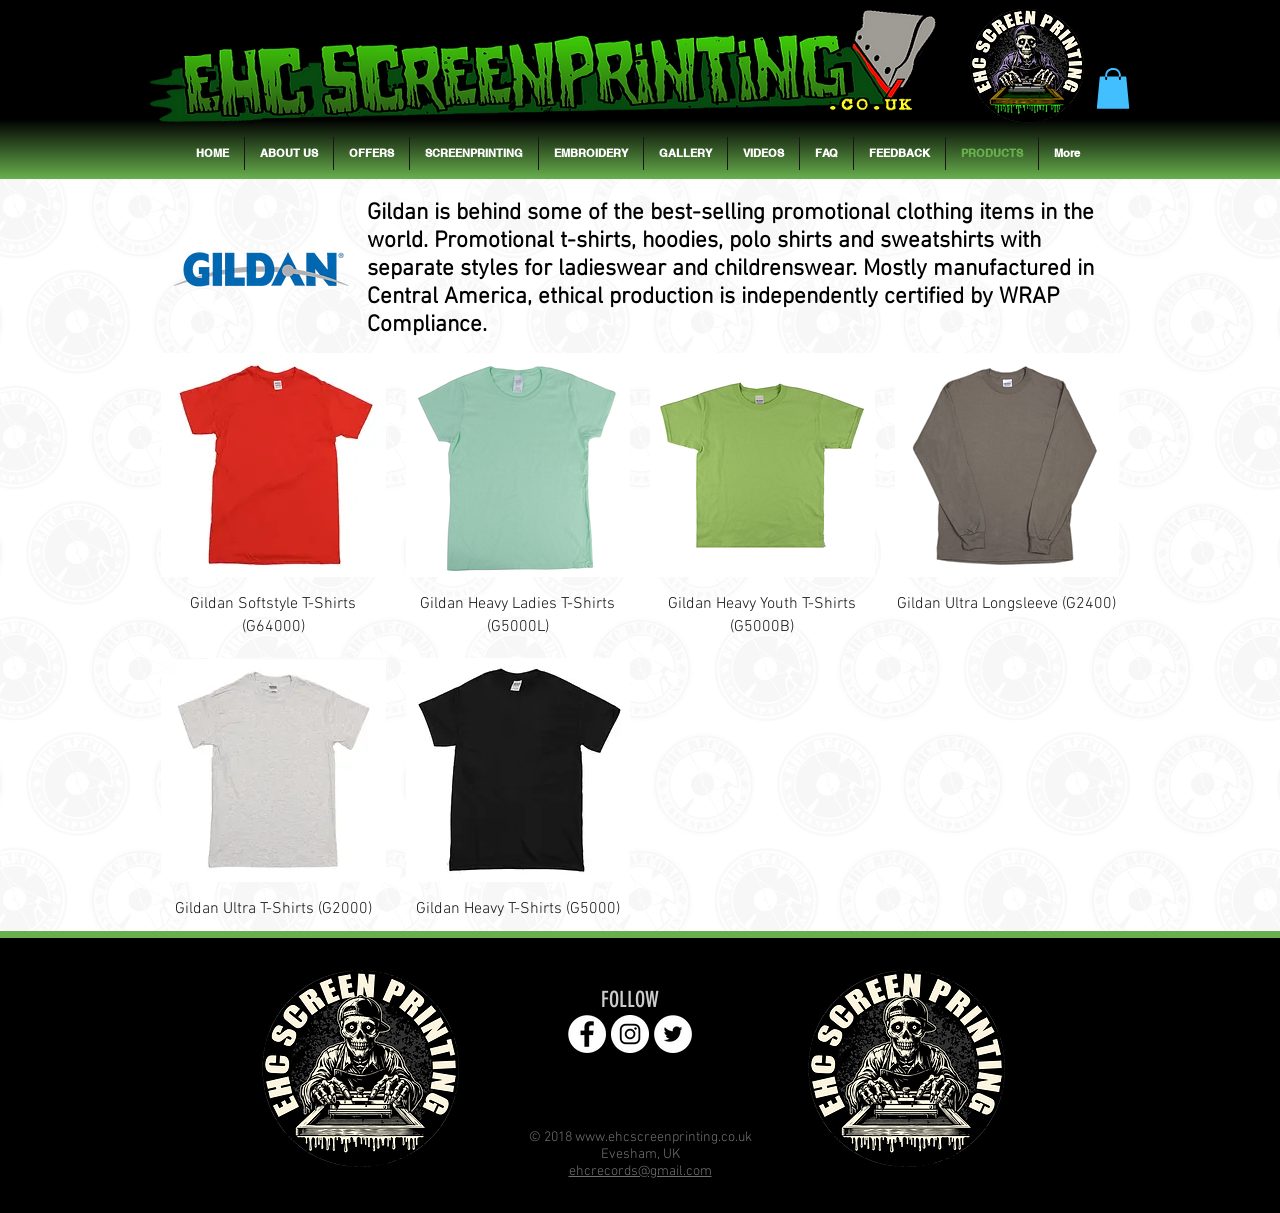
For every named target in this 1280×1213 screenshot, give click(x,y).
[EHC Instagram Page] (630, 1034)
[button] (1113, 88)
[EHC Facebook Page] (587, 1034)
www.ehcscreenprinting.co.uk (663, 1137)
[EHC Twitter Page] (673, 1034)
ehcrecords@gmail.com (640, 1171)
